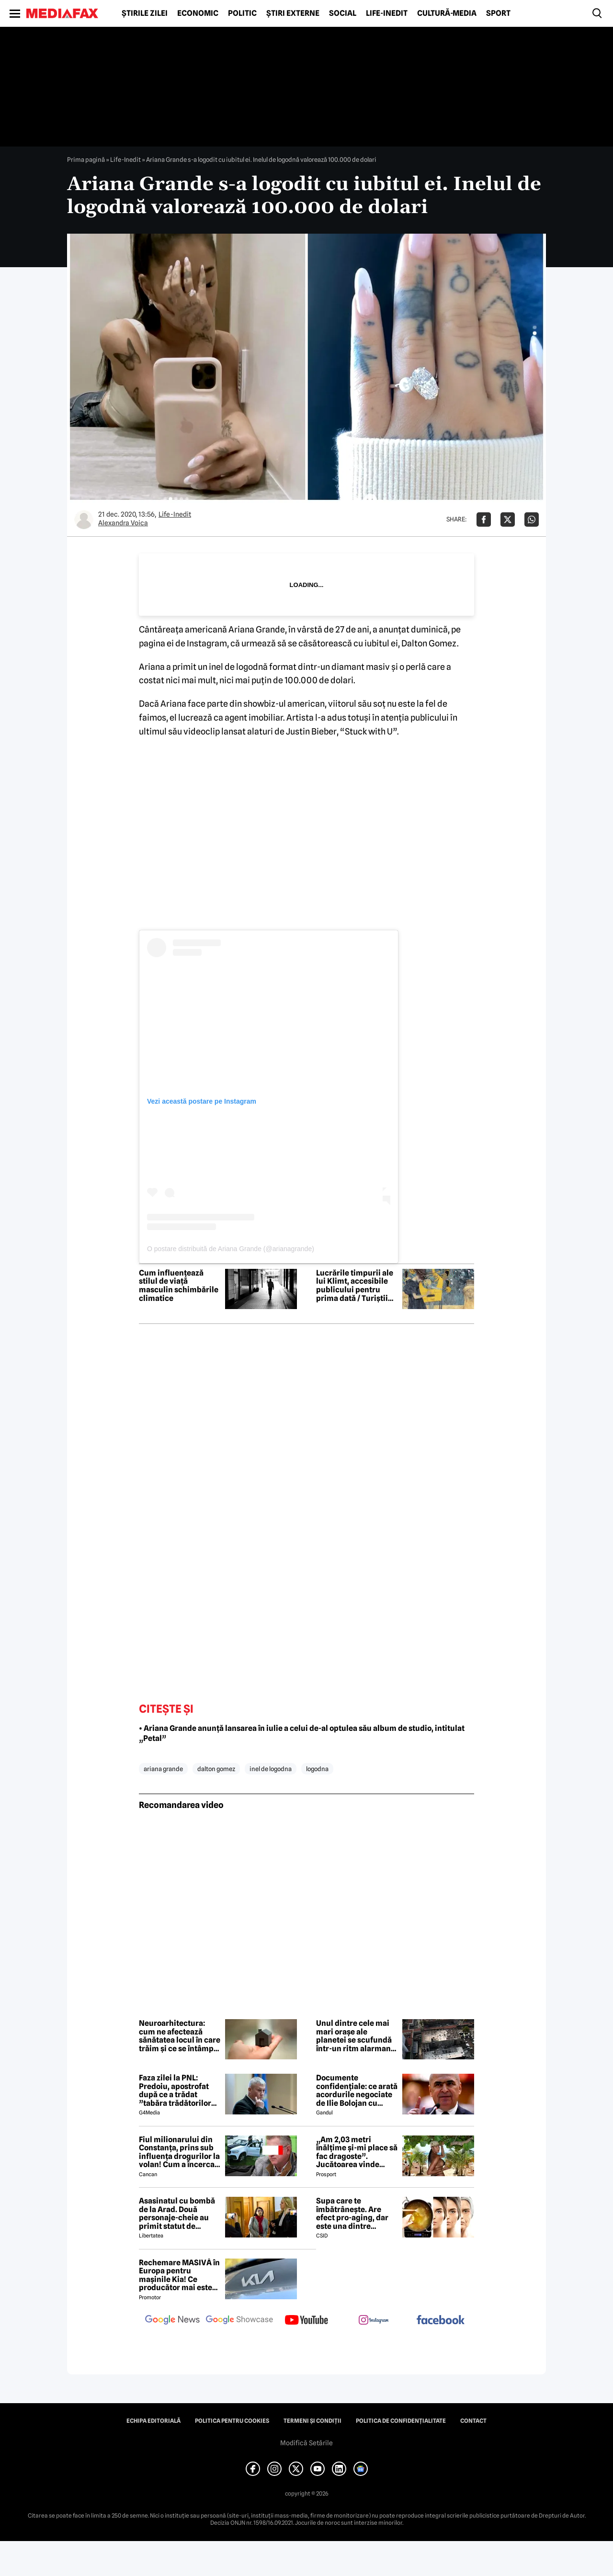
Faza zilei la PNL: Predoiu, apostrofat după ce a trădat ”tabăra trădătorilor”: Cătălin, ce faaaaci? (178, 2090)
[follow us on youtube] (306, 2321)
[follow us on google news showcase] (239, 2321)
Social (342, 13)
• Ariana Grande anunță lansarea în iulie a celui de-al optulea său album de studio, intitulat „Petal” (302, 1733)
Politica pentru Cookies (232, 2421)
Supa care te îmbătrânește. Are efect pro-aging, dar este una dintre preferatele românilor (355, 2213)
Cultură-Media (447, 13)
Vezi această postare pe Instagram (201, 1101)
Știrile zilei (145, 13)
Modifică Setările (306, 2443)
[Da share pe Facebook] (484, 519)
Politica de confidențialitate (401, 2421)
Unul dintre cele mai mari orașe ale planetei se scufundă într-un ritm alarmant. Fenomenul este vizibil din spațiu (356, 2036)
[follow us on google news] (172, 2321)
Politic (242, 13)
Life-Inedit (387, 13)
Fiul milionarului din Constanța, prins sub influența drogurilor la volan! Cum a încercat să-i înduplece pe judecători (179, 2152)
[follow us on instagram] (373, 2321)
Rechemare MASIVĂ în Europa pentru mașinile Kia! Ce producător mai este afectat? (179, 2275)
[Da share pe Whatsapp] (531, 519)
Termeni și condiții (312, 2421)
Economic (197, 13)
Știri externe (292, 13)
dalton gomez (216, 1769)
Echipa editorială (153, 2421)
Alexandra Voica (123, 523)
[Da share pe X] (507, 519)
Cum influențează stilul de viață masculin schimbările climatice (178, 1285)
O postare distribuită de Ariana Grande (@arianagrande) (230, 1249)
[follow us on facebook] (440, 2320)
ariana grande (163, 1769)
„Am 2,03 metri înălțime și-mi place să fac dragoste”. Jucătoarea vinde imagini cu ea (356, 2152)
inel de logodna (271, 1769)
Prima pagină (86, 159)
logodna (317, 1769)
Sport (498, 13)
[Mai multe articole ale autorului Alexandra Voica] (83, 519)
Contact (473, 2421)
